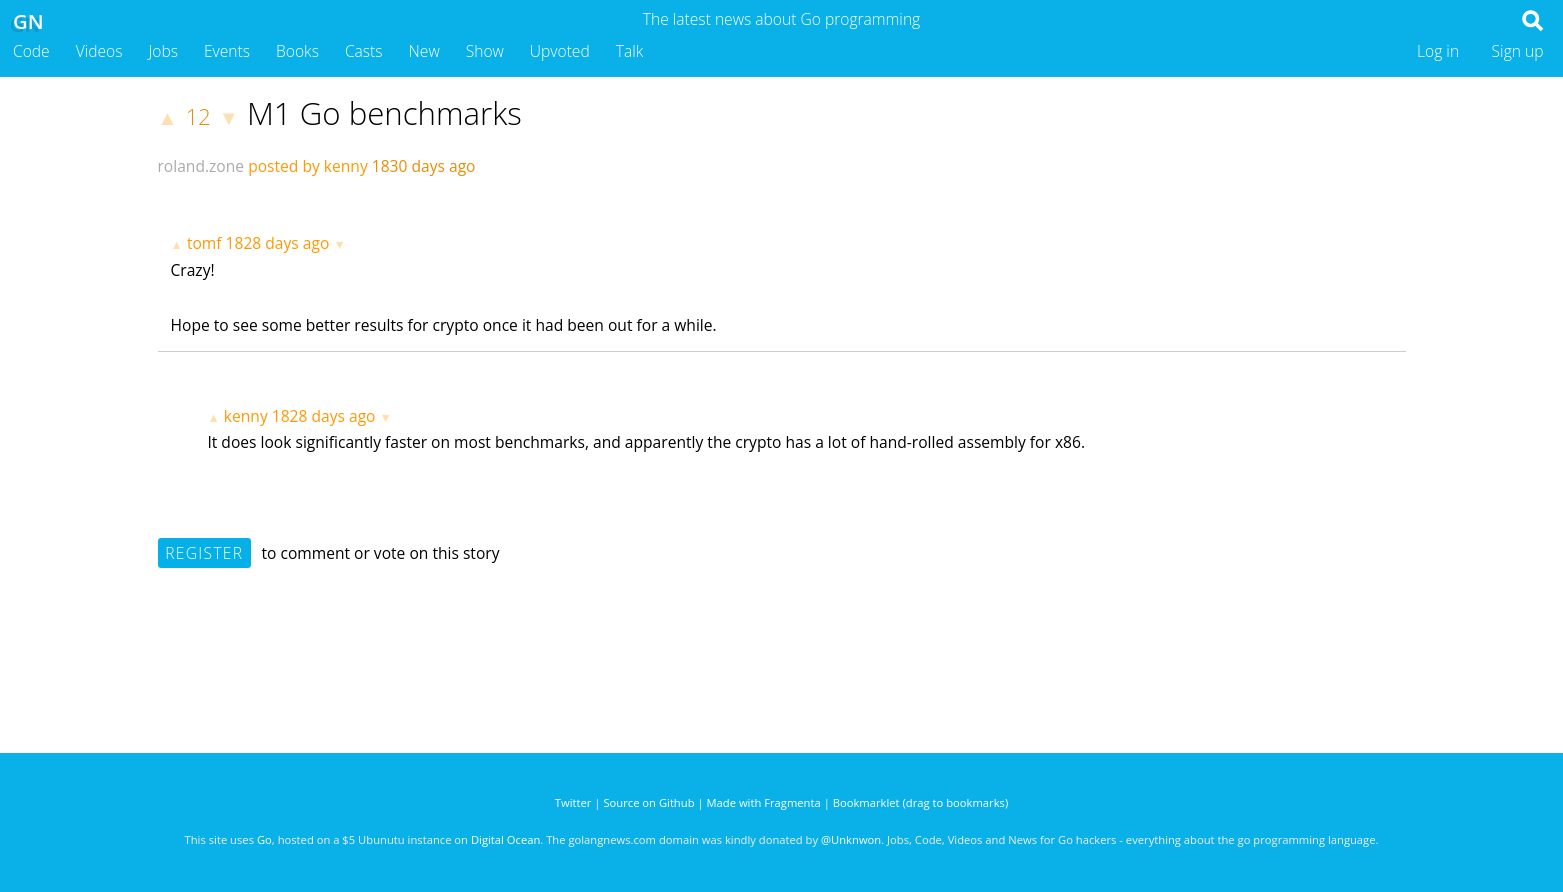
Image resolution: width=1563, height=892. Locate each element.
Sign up (1518, 51)
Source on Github (648, 802)
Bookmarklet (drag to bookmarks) (920, 802)
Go (264, 839)
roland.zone (201, 166)
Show (485, 51)
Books (297, 51)
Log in (1438, 51)
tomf (204, 243)
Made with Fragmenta (764, 802)
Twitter (573, 802)
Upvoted (560, 51)
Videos (99, 51)
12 (198, 116)
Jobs (163, 51)
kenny (246, 416)
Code (31, 51)
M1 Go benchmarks (384, 113)
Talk (630, 51)
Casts (364, 51)
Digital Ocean (505, 839)
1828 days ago (278, 243)
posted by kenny (308, 166)
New (424, 51)
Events (227, 51)
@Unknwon (851, 839)
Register (204, 553)
